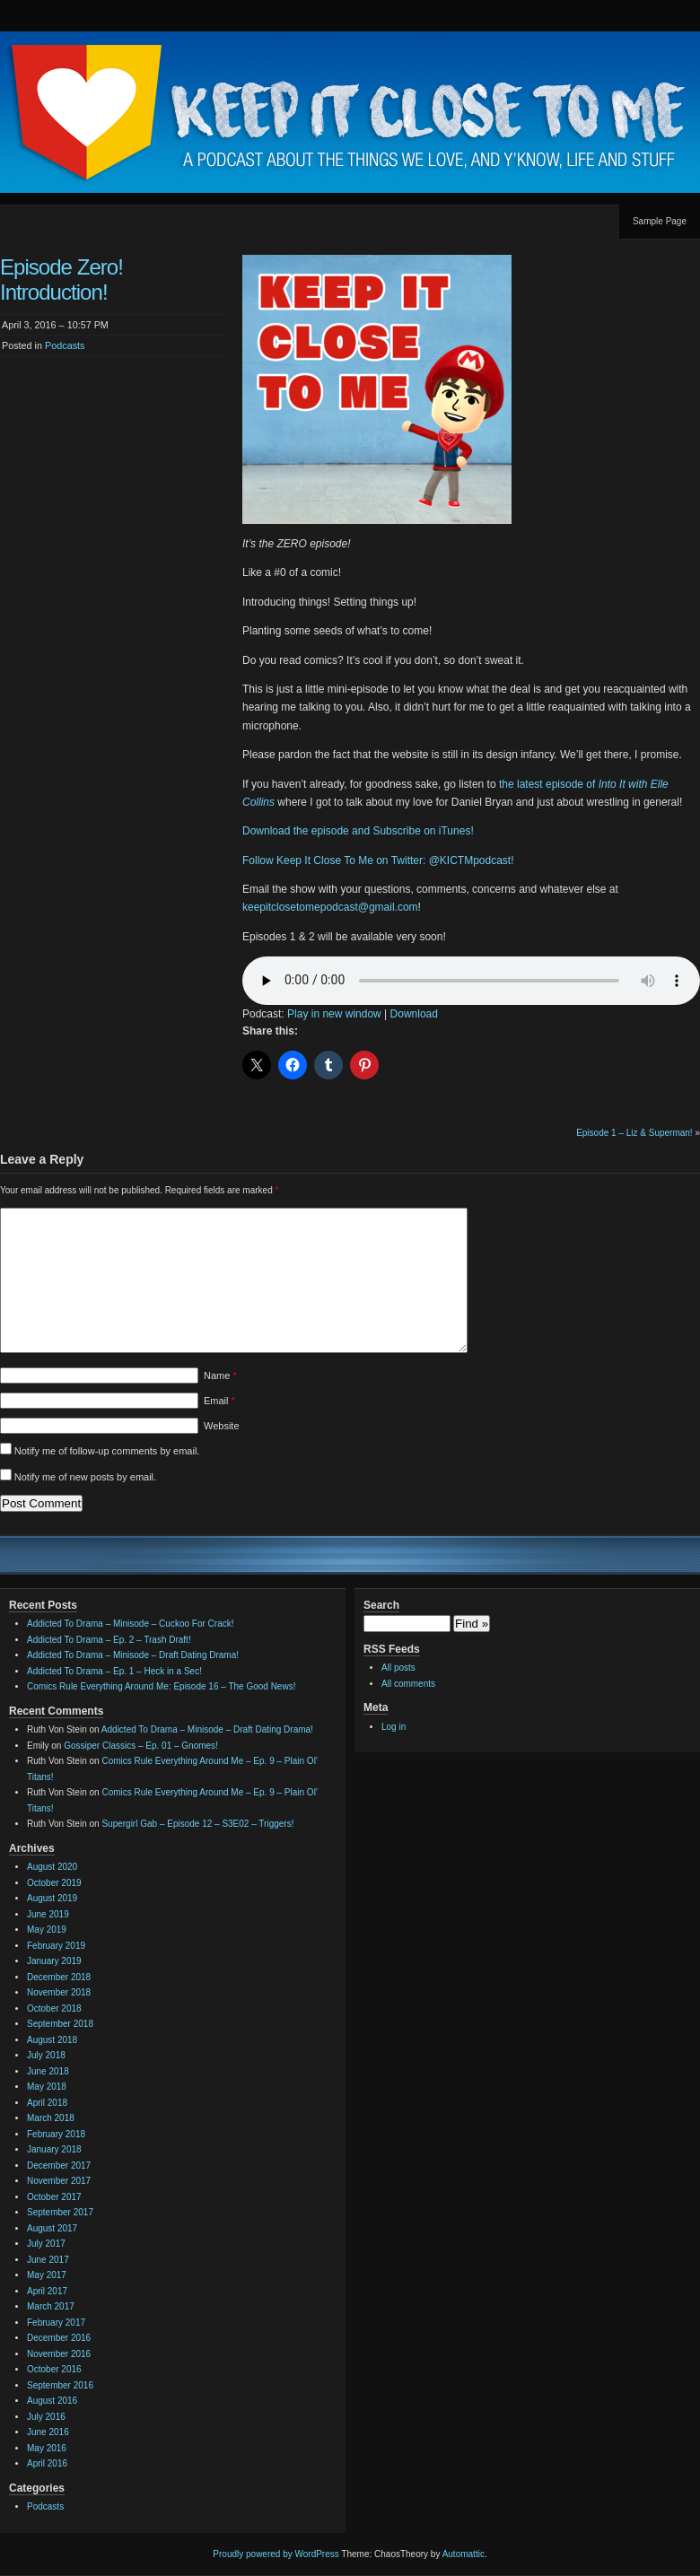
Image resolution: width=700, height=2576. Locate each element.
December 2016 (59, 2338)
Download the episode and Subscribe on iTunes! (358, 831)
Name (220, 1375)
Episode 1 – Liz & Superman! (634, 1133)
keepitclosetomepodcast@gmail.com (330, 907)
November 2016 (59, 2354)
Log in (393, 1727)
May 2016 (46, 2448)
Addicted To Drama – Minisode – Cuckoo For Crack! (130, 1624)
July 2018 (46, 2055)
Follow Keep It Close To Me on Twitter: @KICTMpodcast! (378, 860)
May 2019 (46, 1929)
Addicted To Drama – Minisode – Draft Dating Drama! (133, 1655)
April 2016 (47, 2463)
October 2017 (54, 2197)
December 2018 (59, 1977)
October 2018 (54, 2008)
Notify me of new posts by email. (85, 1476)
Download (414, 1014)
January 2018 (54, 2149)
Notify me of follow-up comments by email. (107, 1450)
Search (381, 1605)
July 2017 (46, 2244)
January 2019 (54, 1961)
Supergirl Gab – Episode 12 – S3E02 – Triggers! (197, 1824)
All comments (408, 1684)
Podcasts (64, 345)
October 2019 (54, 1883)
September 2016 (60, 2385)
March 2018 (50, 2118)
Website (222, 1425)
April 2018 (47, 2103)
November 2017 (59, 2181)
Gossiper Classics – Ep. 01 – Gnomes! (141, 1746)
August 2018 (52, 2040)
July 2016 (46, 2417)
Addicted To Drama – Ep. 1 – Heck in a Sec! (114, 1671)
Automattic (463, 2554)
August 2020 (52, 1867)
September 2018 (60, 2024)
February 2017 (56, 2322)
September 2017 (60, 2212)
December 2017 (59, 2165)
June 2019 (48, 1914)
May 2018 (46, 2086)
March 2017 (50, 2306)
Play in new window (334, 1014)
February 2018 (56, 2134)
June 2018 (48, 2071)
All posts (398, 1667)
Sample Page (660, 221)
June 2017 (48, 2260)
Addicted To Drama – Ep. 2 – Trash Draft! (109, 1640)
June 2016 (48, 2432)
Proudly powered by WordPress (275, 2554)
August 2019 (52, 1898)
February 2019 (56, 1946)
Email (219, 1400)
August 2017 (52, 2228)
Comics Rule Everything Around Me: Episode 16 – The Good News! (161, 1686)
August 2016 (52, 2401)
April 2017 (47, 2291)
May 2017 (46, 2275)
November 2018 (59, 1992)
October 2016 (54, 2369)
